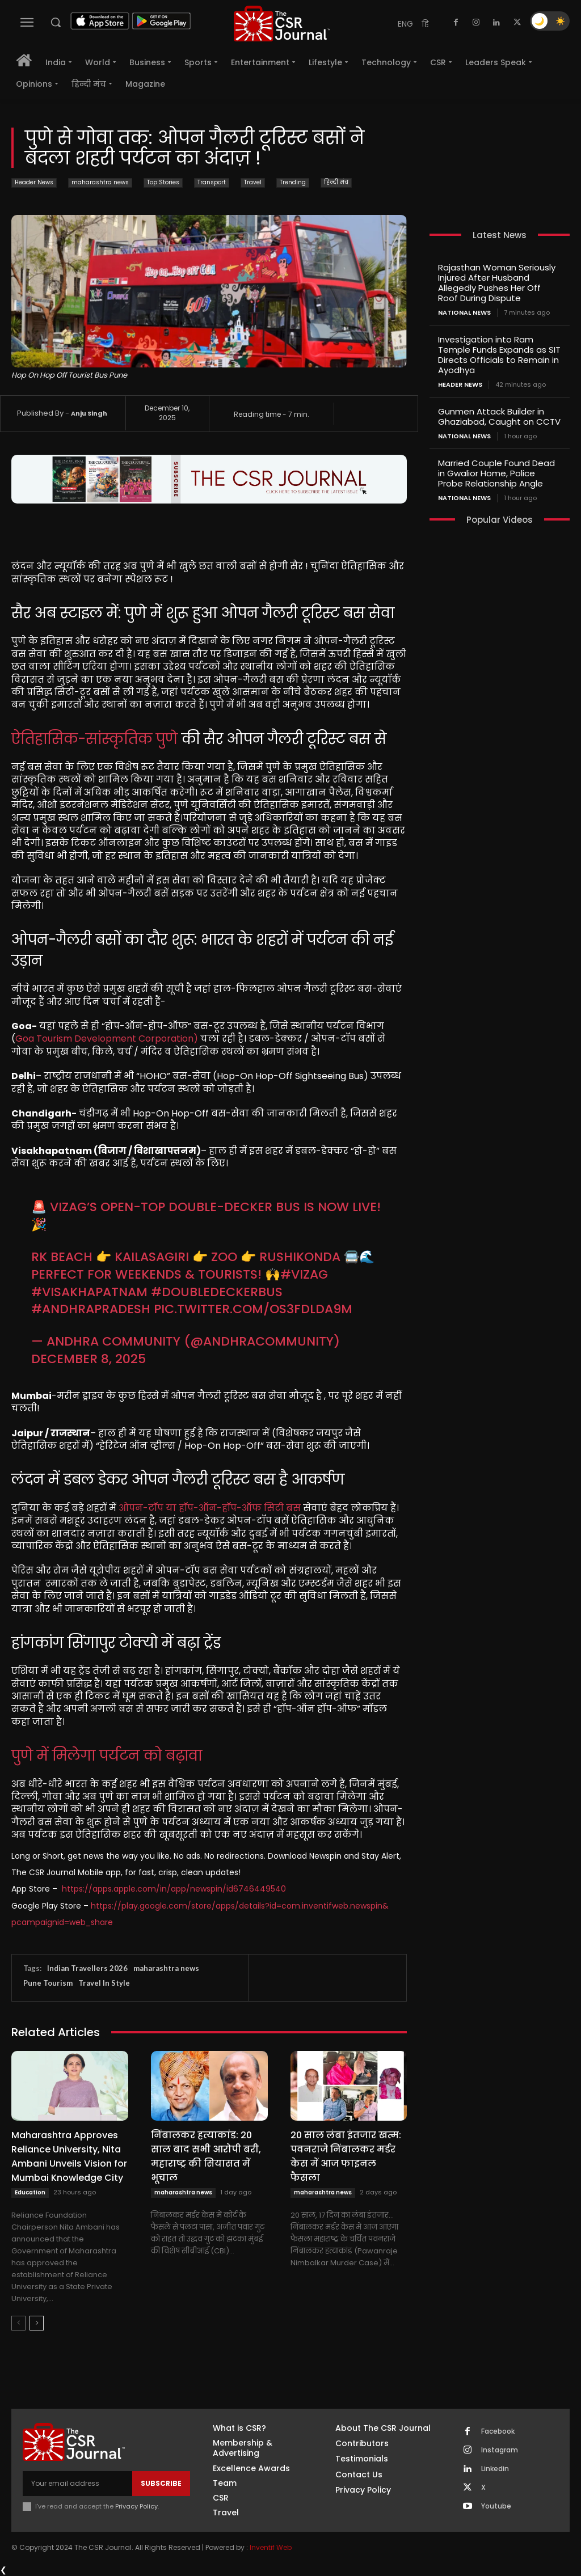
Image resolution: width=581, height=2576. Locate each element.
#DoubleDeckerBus (217, 1292)
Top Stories (163, 183)
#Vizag (304, 1274)
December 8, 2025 (88, 1359)
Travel (253, 183)
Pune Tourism (48, 1982)
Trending (292, 183)
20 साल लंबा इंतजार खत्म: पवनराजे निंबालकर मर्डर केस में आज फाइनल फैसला (345, 2156)
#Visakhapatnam (89, 1292)
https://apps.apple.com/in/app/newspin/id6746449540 (174, 1888)
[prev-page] (18, 2323)
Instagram (499, 2450)
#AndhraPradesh (90, 1309)
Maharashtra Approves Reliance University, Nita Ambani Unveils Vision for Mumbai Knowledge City (69, 2156)
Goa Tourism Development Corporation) (106, 1038)
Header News (34, 183)
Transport (211, 183)
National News (464, 312)
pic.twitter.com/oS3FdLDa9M (253, 1309)
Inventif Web (271, 2547)
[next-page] (37, 2323)
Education (30, 2192)
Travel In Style (104, 1982)
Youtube (496, 2506)
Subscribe (161, 2483)
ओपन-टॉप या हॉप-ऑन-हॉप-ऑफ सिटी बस (210, 1508)
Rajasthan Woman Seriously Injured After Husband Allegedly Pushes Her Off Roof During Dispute (496, 282)
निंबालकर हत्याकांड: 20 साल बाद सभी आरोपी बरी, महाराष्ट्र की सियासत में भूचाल (206, 2156)
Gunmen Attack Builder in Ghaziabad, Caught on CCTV (499, 416)
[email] (77, 2483)
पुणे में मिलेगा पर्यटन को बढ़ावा (106, 1755)
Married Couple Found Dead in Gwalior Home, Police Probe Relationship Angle (496, 473)
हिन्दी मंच (336, 183)
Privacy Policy (136, 2506)
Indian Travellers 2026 (87, 1968)
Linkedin (495, 2468)
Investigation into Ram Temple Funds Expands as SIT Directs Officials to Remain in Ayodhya (499, 354)
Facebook (498, 2431)
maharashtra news (100, 183)
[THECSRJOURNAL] (282, 23)
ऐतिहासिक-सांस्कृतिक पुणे (94, 739)
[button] (55, 22)
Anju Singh (89, 413)
